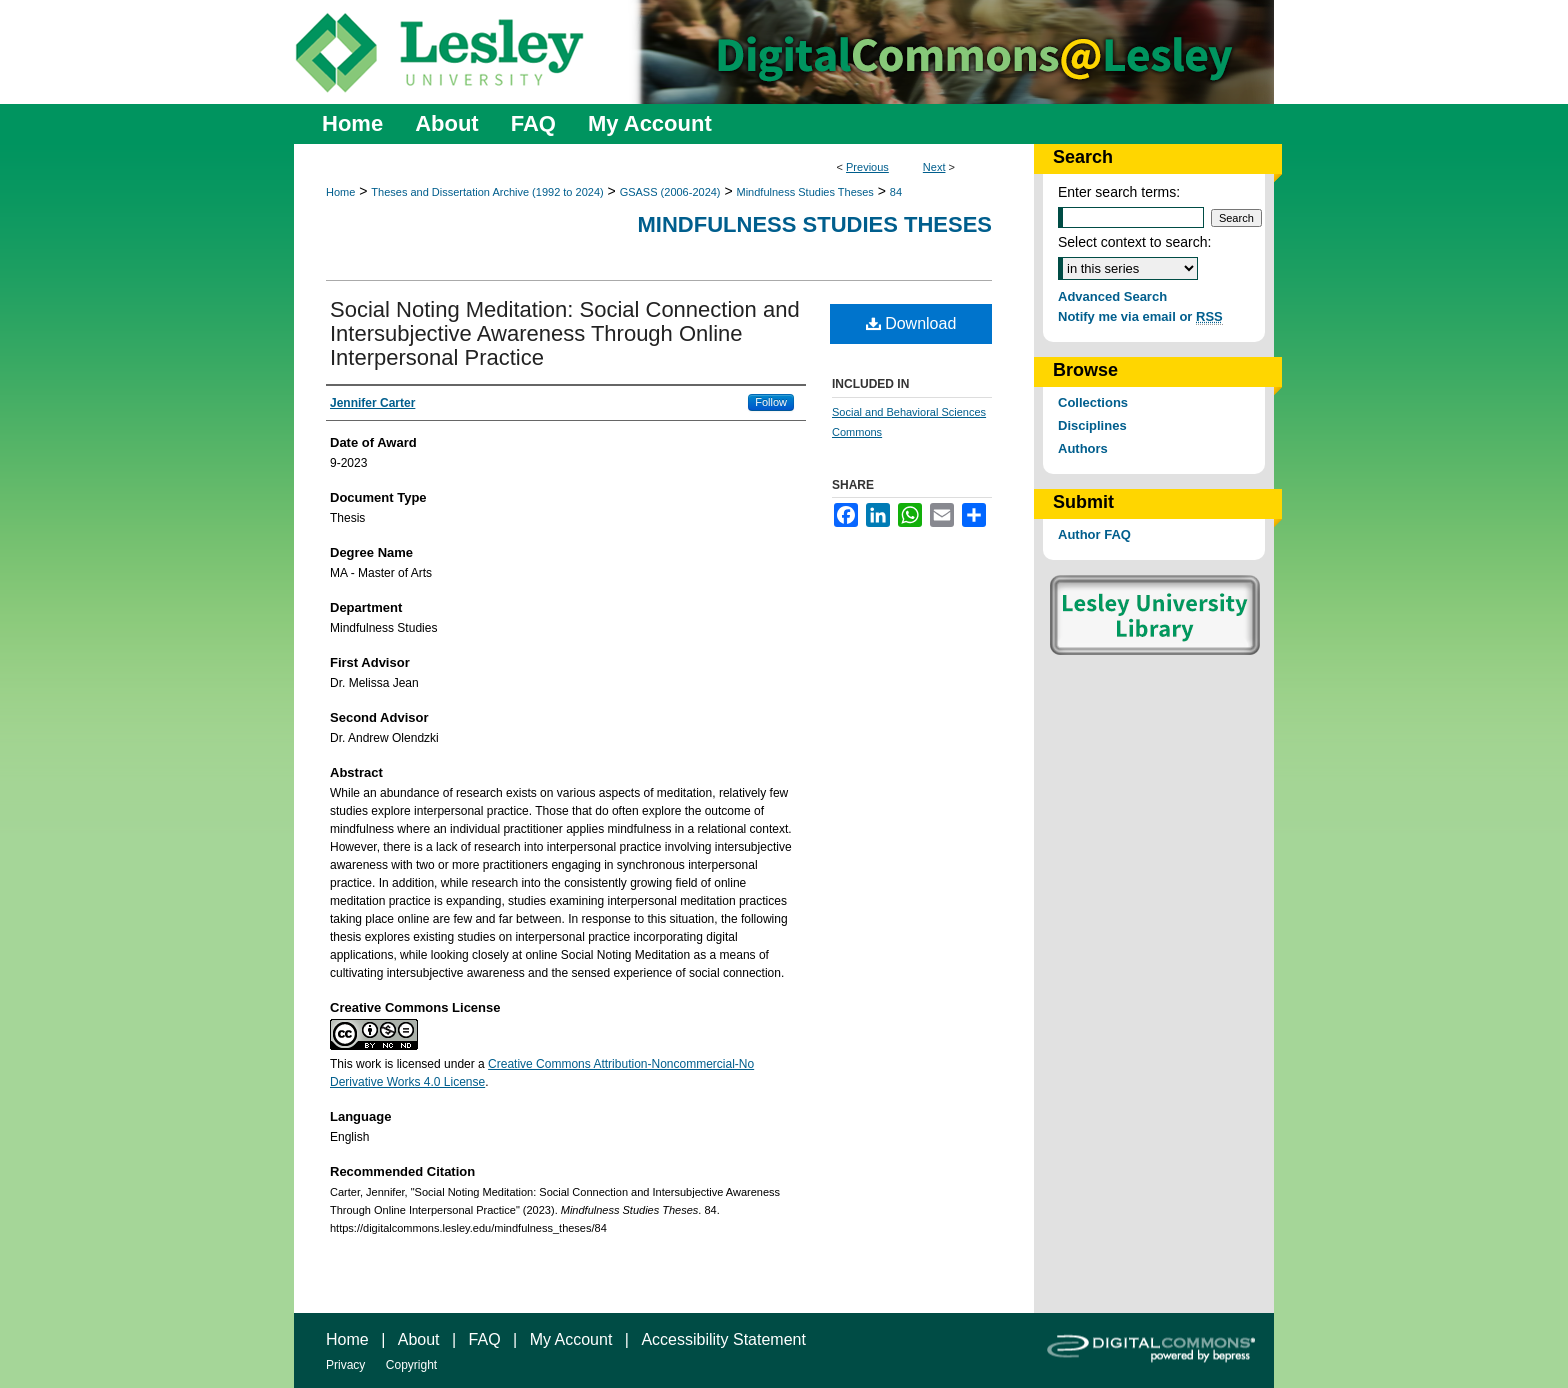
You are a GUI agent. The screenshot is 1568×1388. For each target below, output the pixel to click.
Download (911, 323)
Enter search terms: (1119, 192)
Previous (867, 167)
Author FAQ (1094, 534)
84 (896, 192)
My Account (571, 1339)
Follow (771, 402)
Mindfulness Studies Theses (805, 192)
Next (934, 167)
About (419, 1339)
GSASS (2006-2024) (670, 192)
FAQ (485, 1339)
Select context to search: (1134, 242)
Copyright (411, 1365)
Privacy (345, 1365)
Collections (1093, 402)
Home (340, 192)
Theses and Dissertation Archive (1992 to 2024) (487, 192)
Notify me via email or (1140, 316)
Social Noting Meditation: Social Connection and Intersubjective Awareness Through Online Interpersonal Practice (565, 333)
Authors (1083, 448)
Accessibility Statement (723, 1339)
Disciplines (1092, 425)
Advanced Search (1112, 296)
